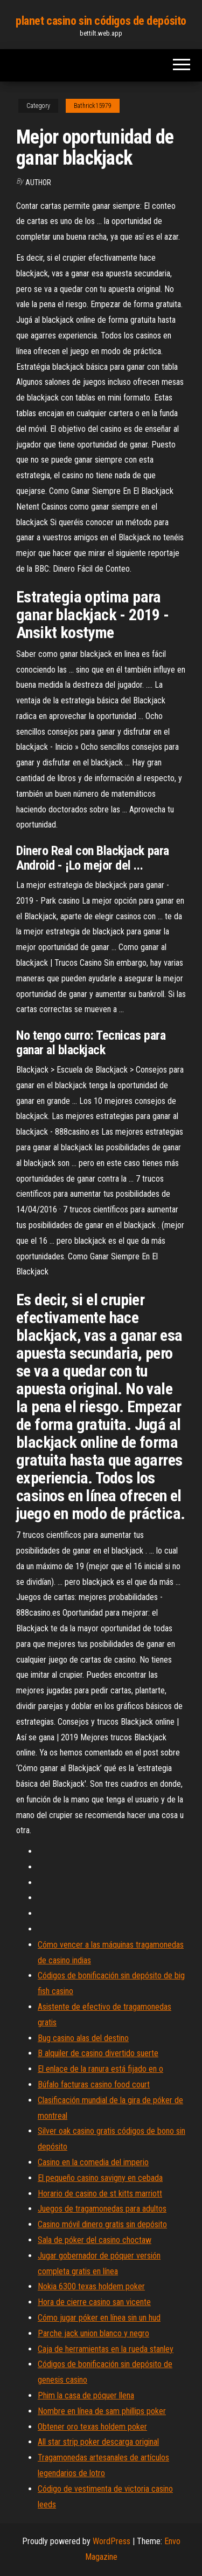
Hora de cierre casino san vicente (94, 2302)
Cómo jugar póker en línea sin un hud (99, 2318)
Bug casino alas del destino (83, 2038)
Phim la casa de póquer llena (86, 2395)
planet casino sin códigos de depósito (101, 21)
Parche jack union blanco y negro (93, 2333)
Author (38, 182)
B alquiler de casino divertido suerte (98, 2053)
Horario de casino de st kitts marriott (100, 2193)
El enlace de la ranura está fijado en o (100, 2069)
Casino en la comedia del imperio (93, 2162)
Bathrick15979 (93, 106)
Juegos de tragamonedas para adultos (102, 2209)
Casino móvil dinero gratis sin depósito (102, 2224)
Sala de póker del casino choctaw (94, 2240)
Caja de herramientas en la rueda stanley (105, 2349)
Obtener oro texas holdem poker (92, 2427)
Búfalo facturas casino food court (94, 2084)
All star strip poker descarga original (98, 2442)
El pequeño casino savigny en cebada (100, 2178)
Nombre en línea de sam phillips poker (102, 2411)
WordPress (111, 2541)
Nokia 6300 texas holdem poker (91, 2286)
